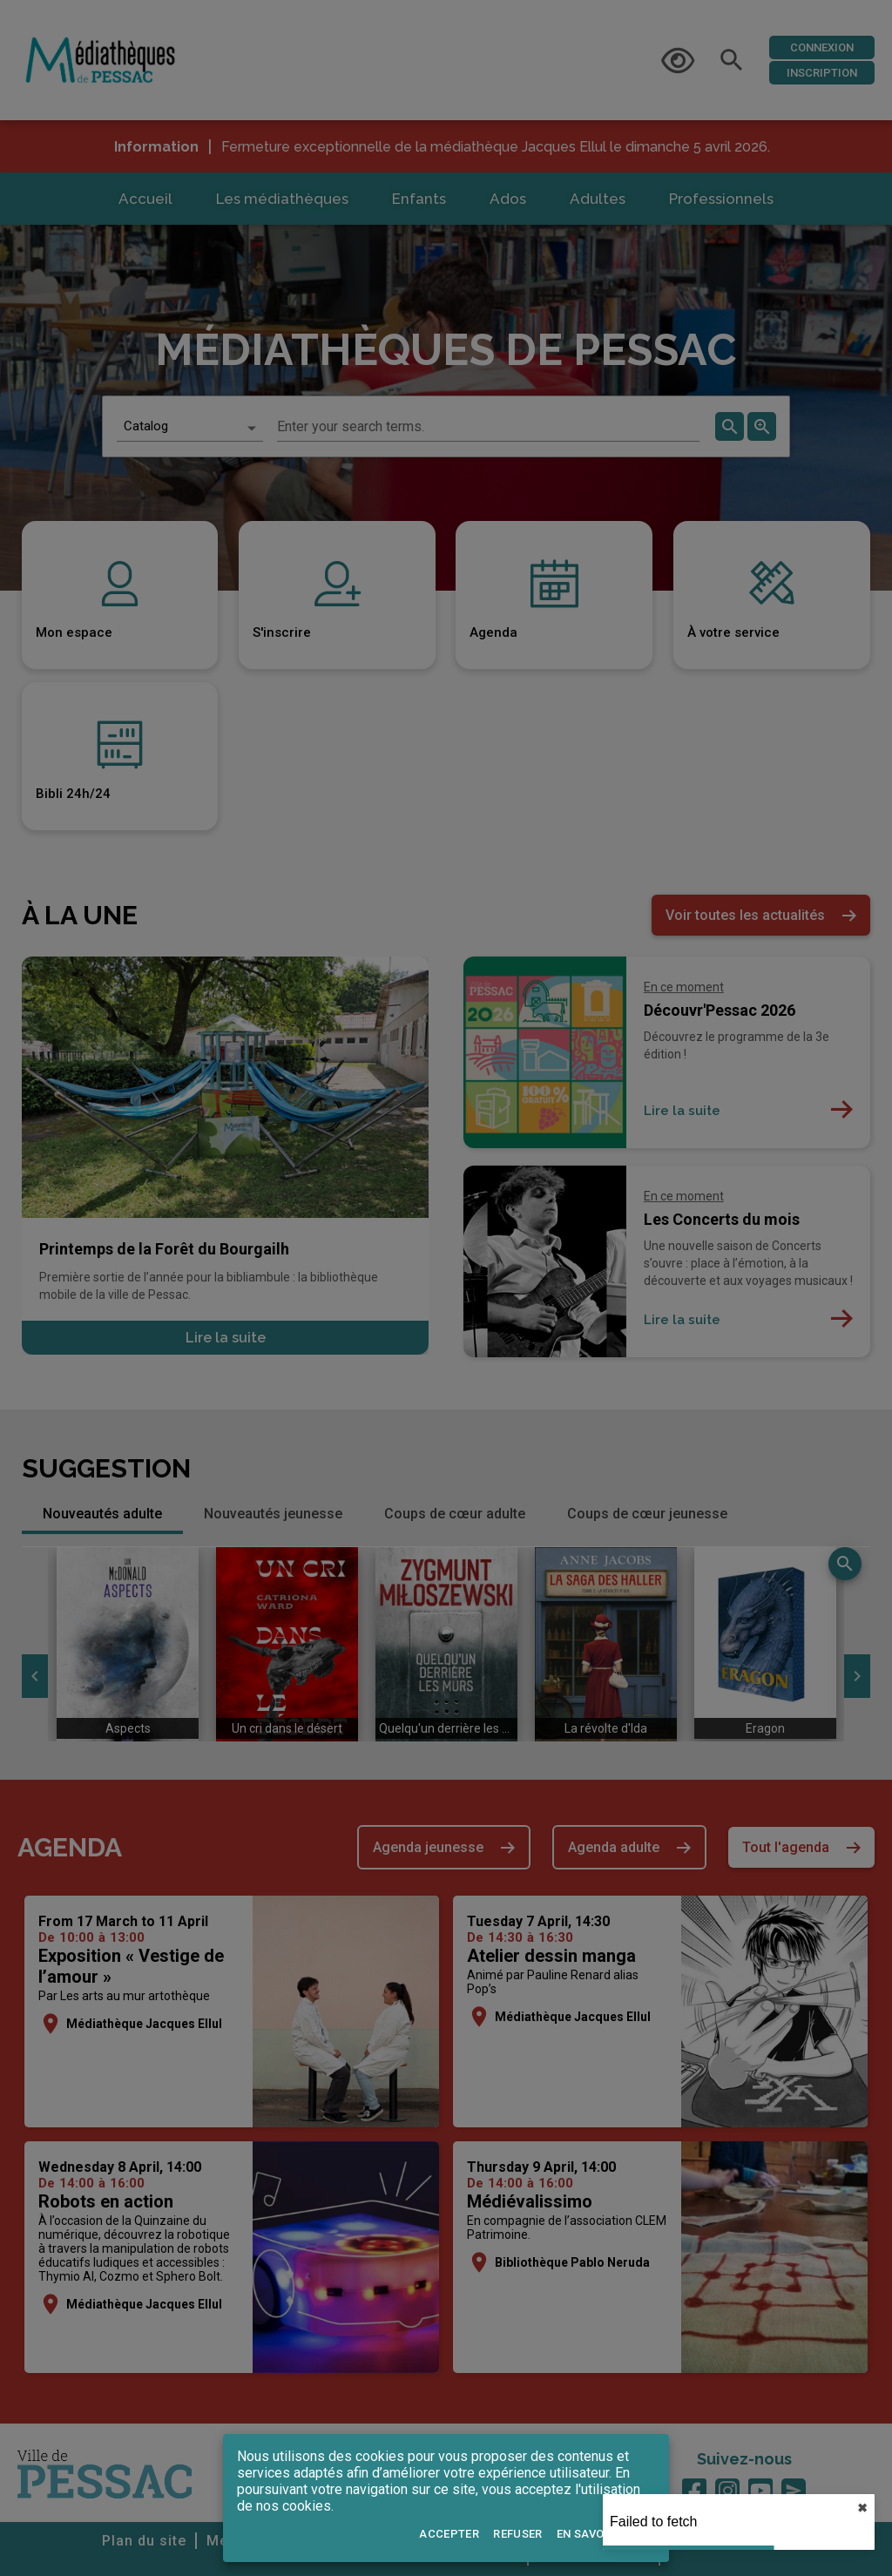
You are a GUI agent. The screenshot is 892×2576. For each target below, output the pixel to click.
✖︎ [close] (862, 2508)
